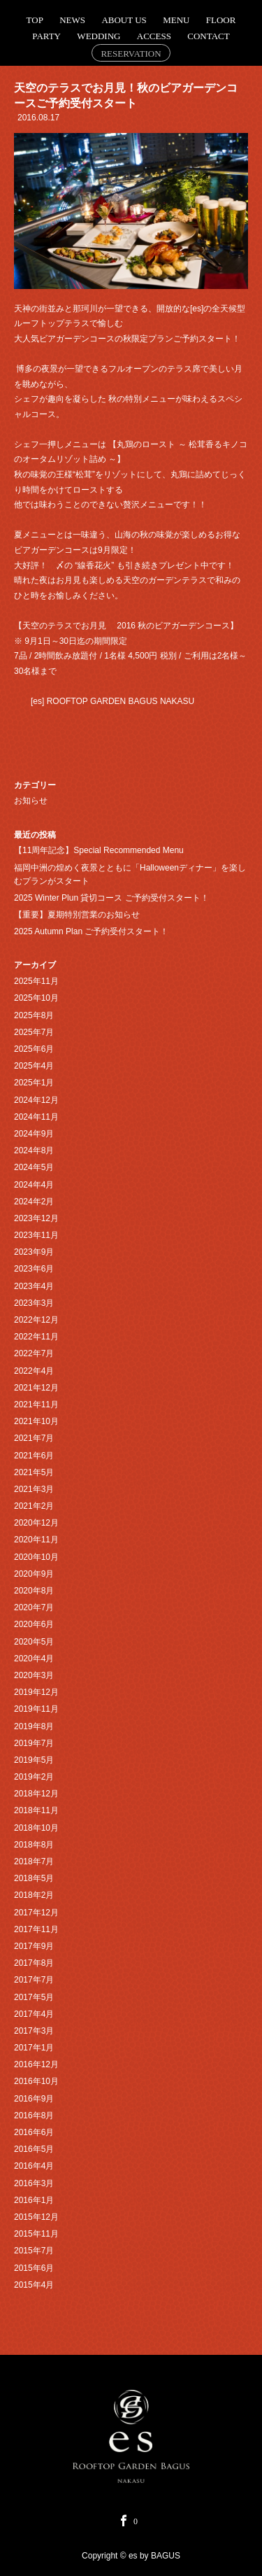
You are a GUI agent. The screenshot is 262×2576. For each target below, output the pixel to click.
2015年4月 (34, 2285)
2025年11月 (36, 981)
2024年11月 (36, 1117)
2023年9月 (34, 1252)
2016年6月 (34, 2132)
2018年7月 (34, 1861)
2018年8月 (34, 1845)
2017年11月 (36, 1929)
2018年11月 (36, 1810)
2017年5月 (34, 1997)
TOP (35, 20)
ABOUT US (123, 20)
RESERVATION (131, 53)
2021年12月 (36, 1388)
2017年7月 (34, 1980)
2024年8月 (34, 1150)
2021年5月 (34, 1472)
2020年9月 (34, 1574)
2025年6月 (34, 1049)
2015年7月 (34, 2250)
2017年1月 (34, 2048)
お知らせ (31, 800)
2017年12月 (36, 1912)
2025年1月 (34, 1083)
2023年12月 (36, 1218)
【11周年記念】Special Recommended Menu (99, 850)
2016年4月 (34, 2166)
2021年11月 (36, 1404)
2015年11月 (36, 2234)
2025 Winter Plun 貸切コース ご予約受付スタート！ (111, 898)
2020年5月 (34, 1642)
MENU (176, 20)
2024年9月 (34, 1134)
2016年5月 (34, 2149)
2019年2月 (34, 1777)
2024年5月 (34, 1167)
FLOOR (221, 20)
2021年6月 (34, 1456)
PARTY (46, 36)
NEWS (72, 20)
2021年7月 (34, 1438)
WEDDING (98, 36)
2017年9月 (34, 1946)
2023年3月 (34, 1303)
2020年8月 (34, 1591)
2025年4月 (34, 1066)
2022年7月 (34, 1353)
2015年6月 (34, 2268)
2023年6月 (34, 1269)
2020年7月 (34, 1607)
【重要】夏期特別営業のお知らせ (77, 915)
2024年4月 (34, 1185)
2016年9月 (34, 2099)
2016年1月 (34, 2200)
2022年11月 (36, 1337)
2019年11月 (36, 1709)
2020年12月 (36, 1523)
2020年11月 (36, 1539)
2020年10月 (36, 1557)
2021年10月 (36, 1421)
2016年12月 (36, 2064)
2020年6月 (34, 1624)
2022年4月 (34, 1371)
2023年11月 (36, 1235)
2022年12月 (36, 1320)
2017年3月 (34, 2031)
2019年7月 (34, 1743)
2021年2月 (34, 1506)
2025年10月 (36, 998)
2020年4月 (34, 1658)
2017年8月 (34, 1963)
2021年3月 (34, 1489)
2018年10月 (36, 1828)
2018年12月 (36, 1794)
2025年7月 (34, 1032)
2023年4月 (34, 1286)
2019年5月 (34, 1760)
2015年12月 (36, 2217)
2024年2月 (34, 1201)
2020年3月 (34, 1675)
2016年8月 (34, 2115)
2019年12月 (36, 1692)
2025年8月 (34, 1015)
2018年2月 (34, 1895)
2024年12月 (36, 1100)
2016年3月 (34, 2183)
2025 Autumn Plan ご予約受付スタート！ (91, 931)
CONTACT (208, 36)
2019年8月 (34, 1726)
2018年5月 (34, 1878)
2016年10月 (36, 2081)
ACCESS (154, 36)
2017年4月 (34, 2014)
